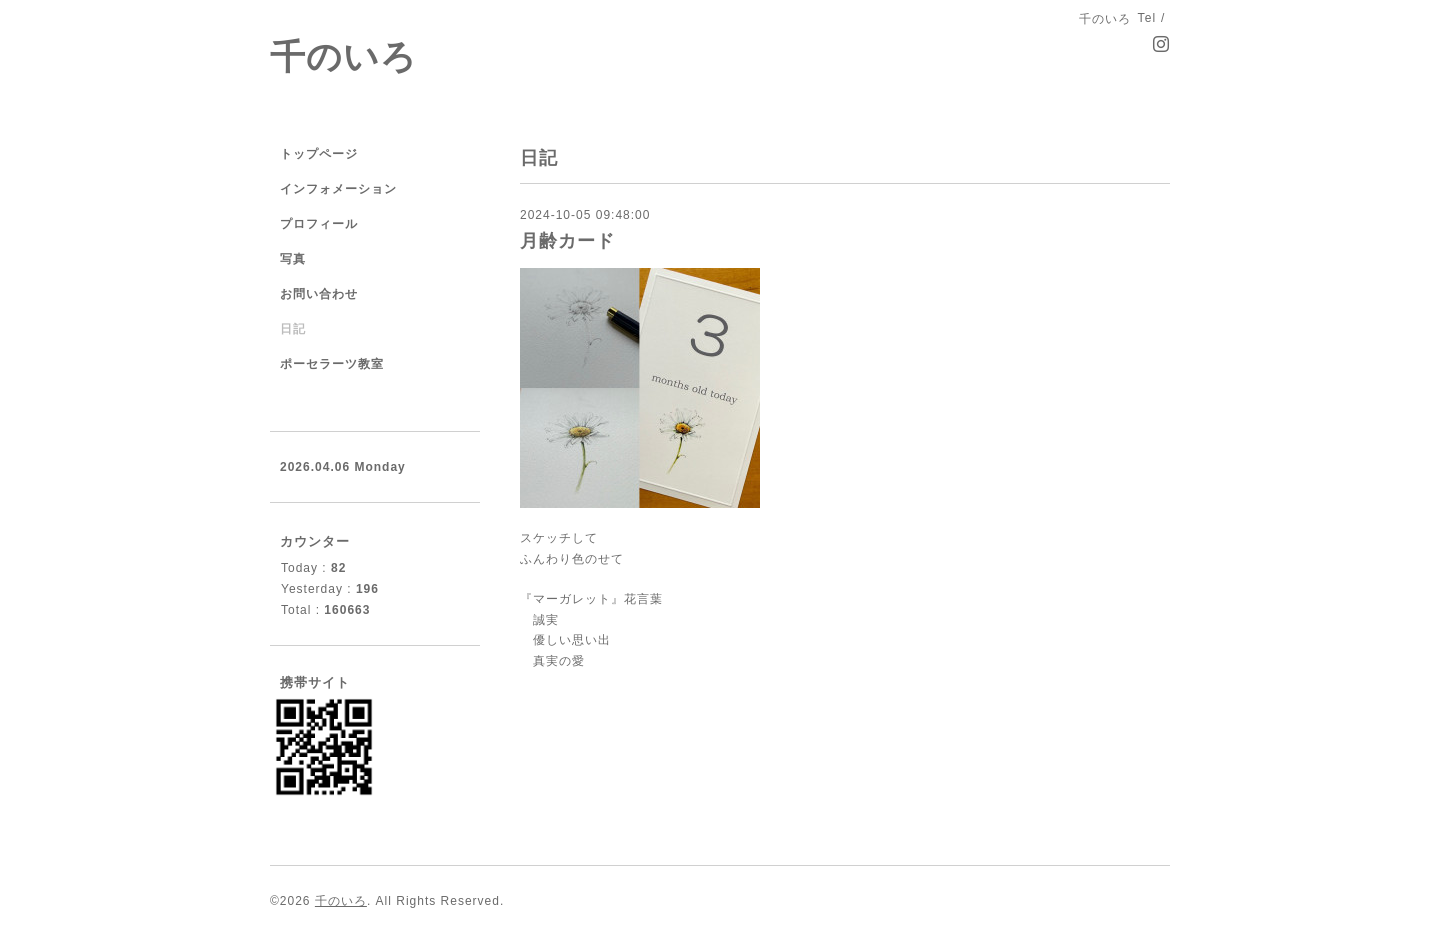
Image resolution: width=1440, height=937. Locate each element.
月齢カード (567, 241)
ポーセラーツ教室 (332, 364)
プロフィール (319, 224)
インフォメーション (338, 189)
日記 (293, 329)
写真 (293, 259)
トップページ (319, 154)
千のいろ (343, 56)
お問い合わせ (319, 294)
